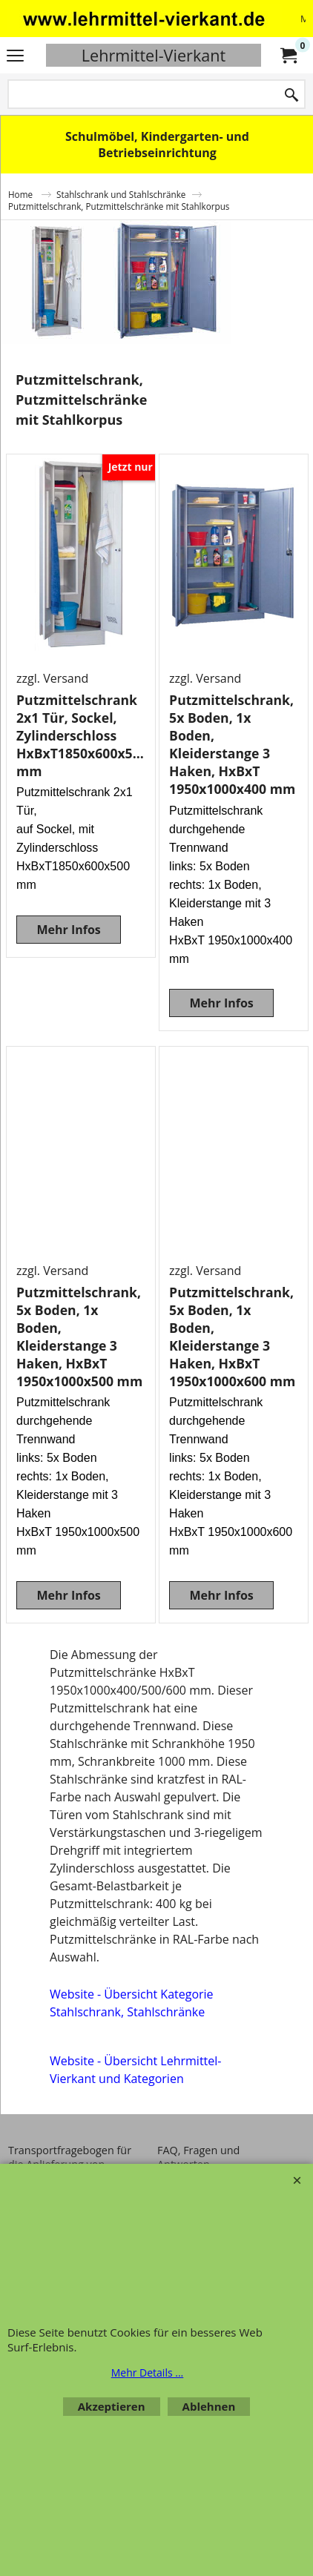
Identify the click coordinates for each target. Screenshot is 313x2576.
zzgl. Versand (52, 678)
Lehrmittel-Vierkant (153, 55)
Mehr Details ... (147, 2372)
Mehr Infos (68, 929)
